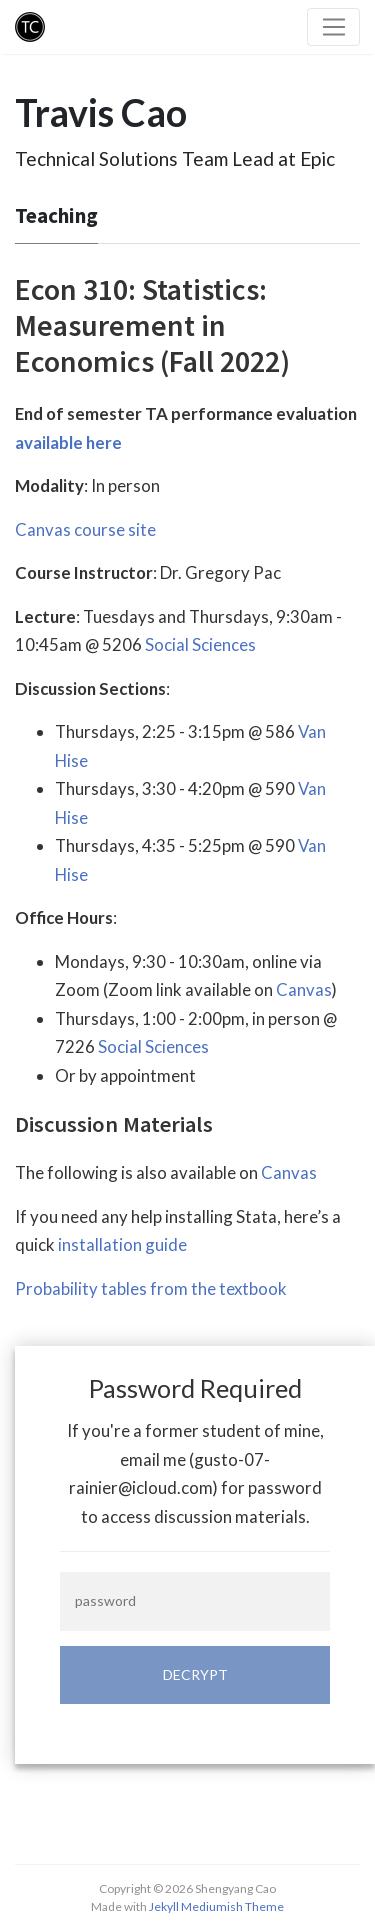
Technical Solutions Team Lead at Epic (175, 158)
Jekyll (164, 1906)
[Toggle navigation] (333, 27)
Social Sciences (200, 644)
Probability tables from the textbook (151, 1288)
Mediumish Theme (232, 1906)
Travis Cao (101, 112)
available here (68, 442)
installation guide (122, 1244)
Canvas (304, 989)
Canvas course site (85, 529)
